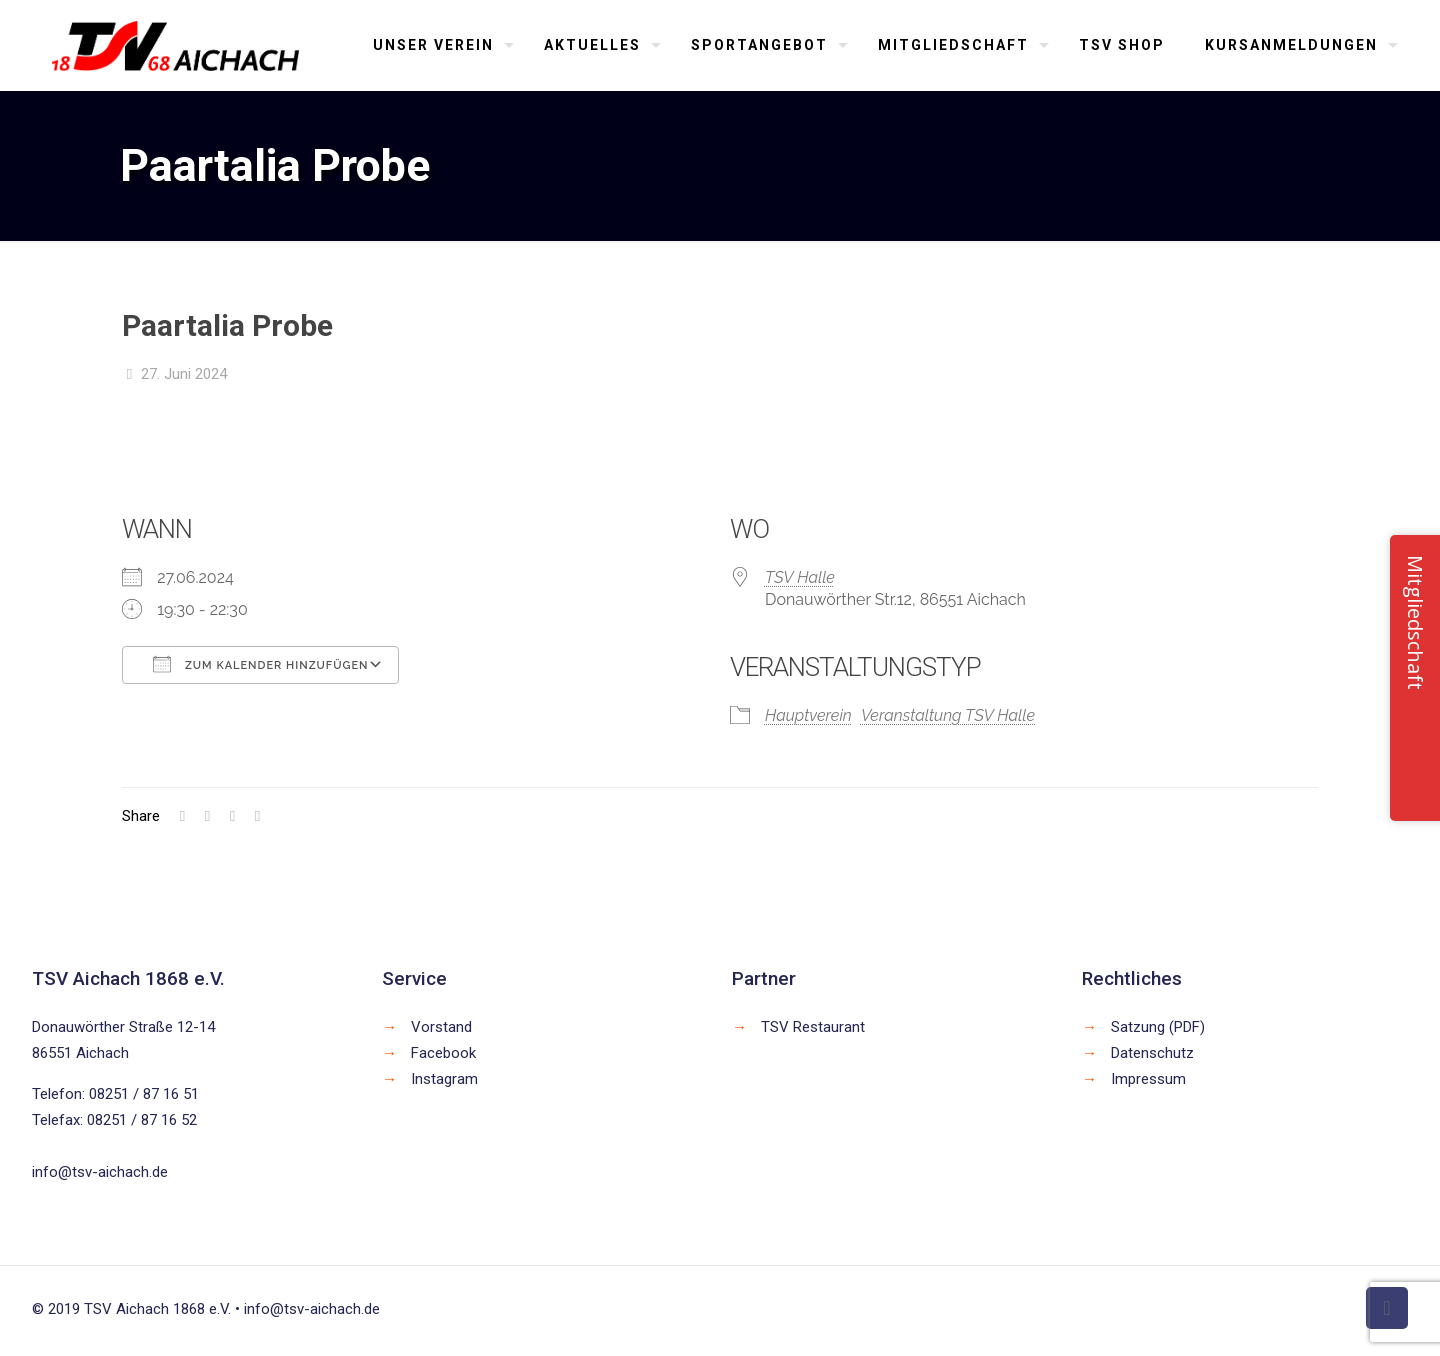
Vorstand (441, 1027)
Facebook (443, 1053)
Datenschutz (1152, 1053)
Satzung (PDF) (1158, 1027)
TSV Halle (800, 577)
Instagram (444, 1079)
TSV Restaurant (813, 1027)
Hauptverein (808, 715)
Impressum (1148, 1079)
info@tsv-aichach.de (100, 1172)
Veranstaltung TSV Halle (948, 715)
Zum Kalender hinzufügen (260, 664)
